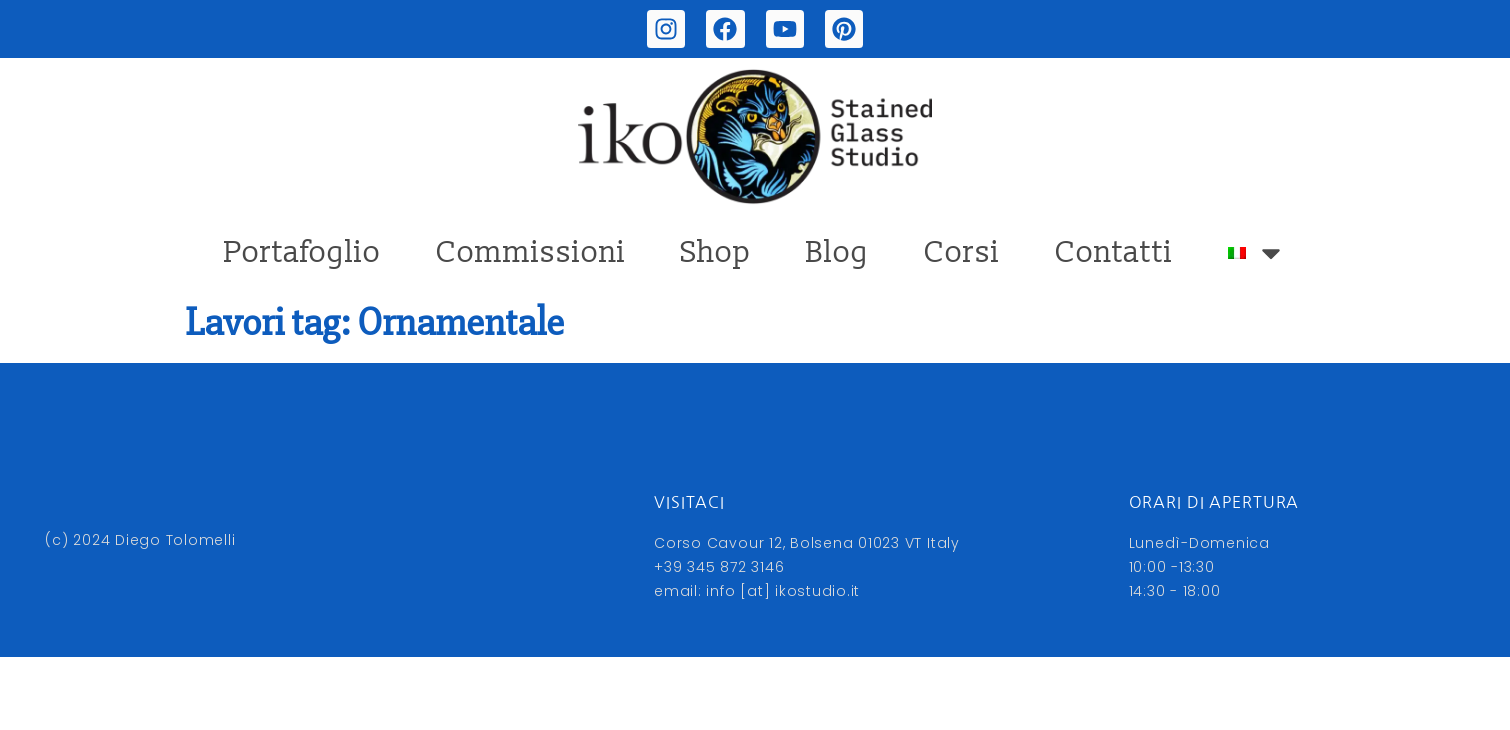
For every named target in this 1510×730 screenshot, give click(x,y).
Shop (716, 252)
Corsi (962, 252)
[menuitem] (1257, 253)
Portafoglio (302, 252)
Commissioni (531, 252)
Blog (837, 252)
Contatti (1114, 252)
